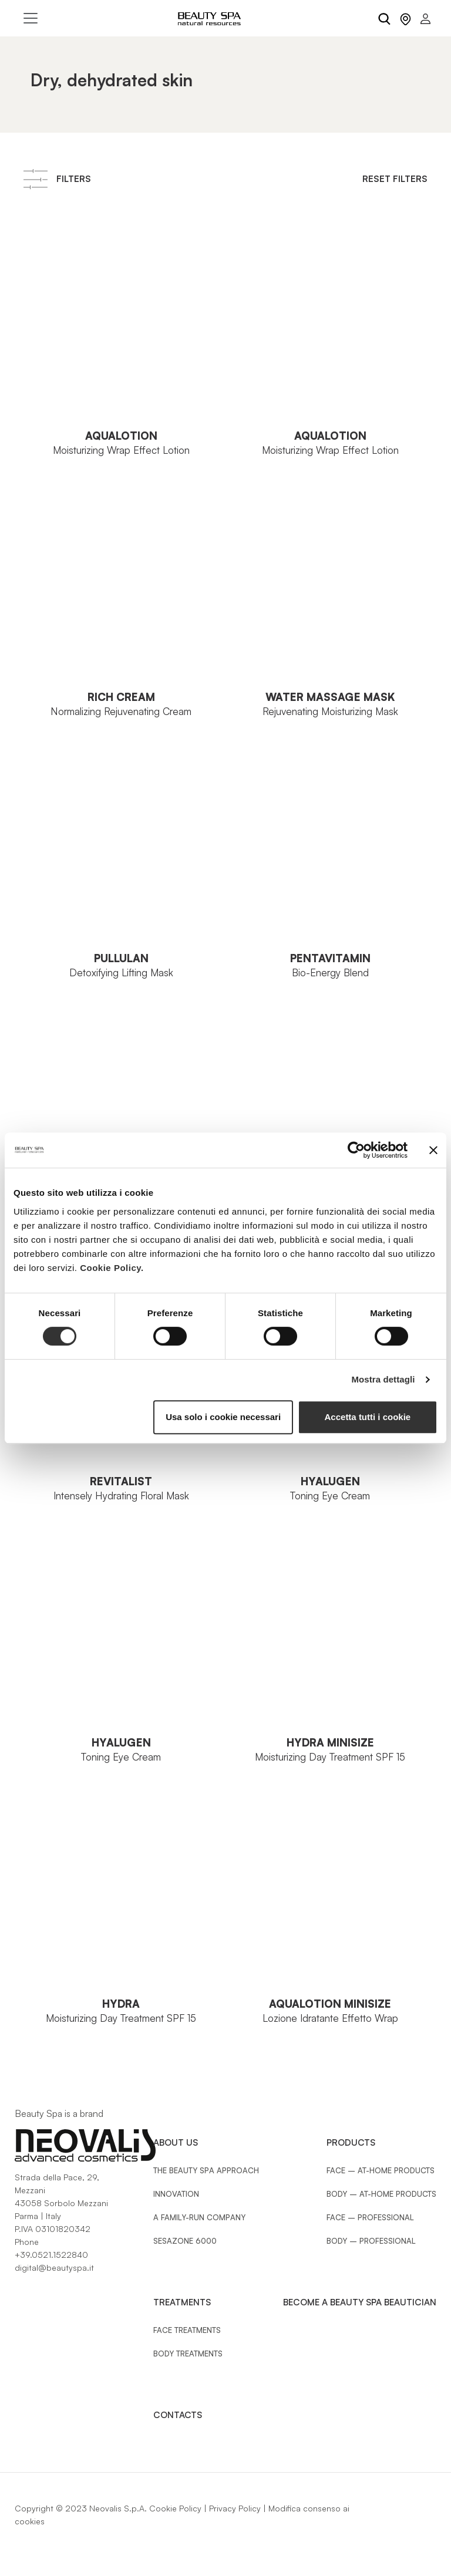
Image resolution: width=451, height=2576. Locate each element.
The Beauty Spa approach (206, 2170)
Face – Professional (370, 2217)
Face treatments (187, 2330)
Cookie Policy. (111, 1268)
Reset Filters (395, 178)
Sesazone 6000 (185, 2240)
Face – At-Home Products (381, 2170)
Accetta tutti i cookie (368, 1417)
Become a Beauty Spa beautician (359, 2302)
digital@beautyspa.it (54, 2267)
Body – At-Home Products (381, 2194)
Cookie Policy (175, 2508)
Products (351, 2142)
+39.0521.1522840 (51, 2255)
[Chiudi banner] (433, 1150)
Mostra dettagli (383, 1379)
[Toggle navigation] (30, 18)
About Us (175, 2142)
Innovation (176, 2194)
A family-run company (199, 2217)
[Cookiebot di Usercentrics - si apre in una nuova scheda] (356, 1150)
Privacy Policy (235, 2508)
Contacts (177, 2414)
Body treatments (188, 2353)
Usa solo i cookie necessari (223, 1417)
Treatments (182, 2302)
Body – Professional (371, 2240)
